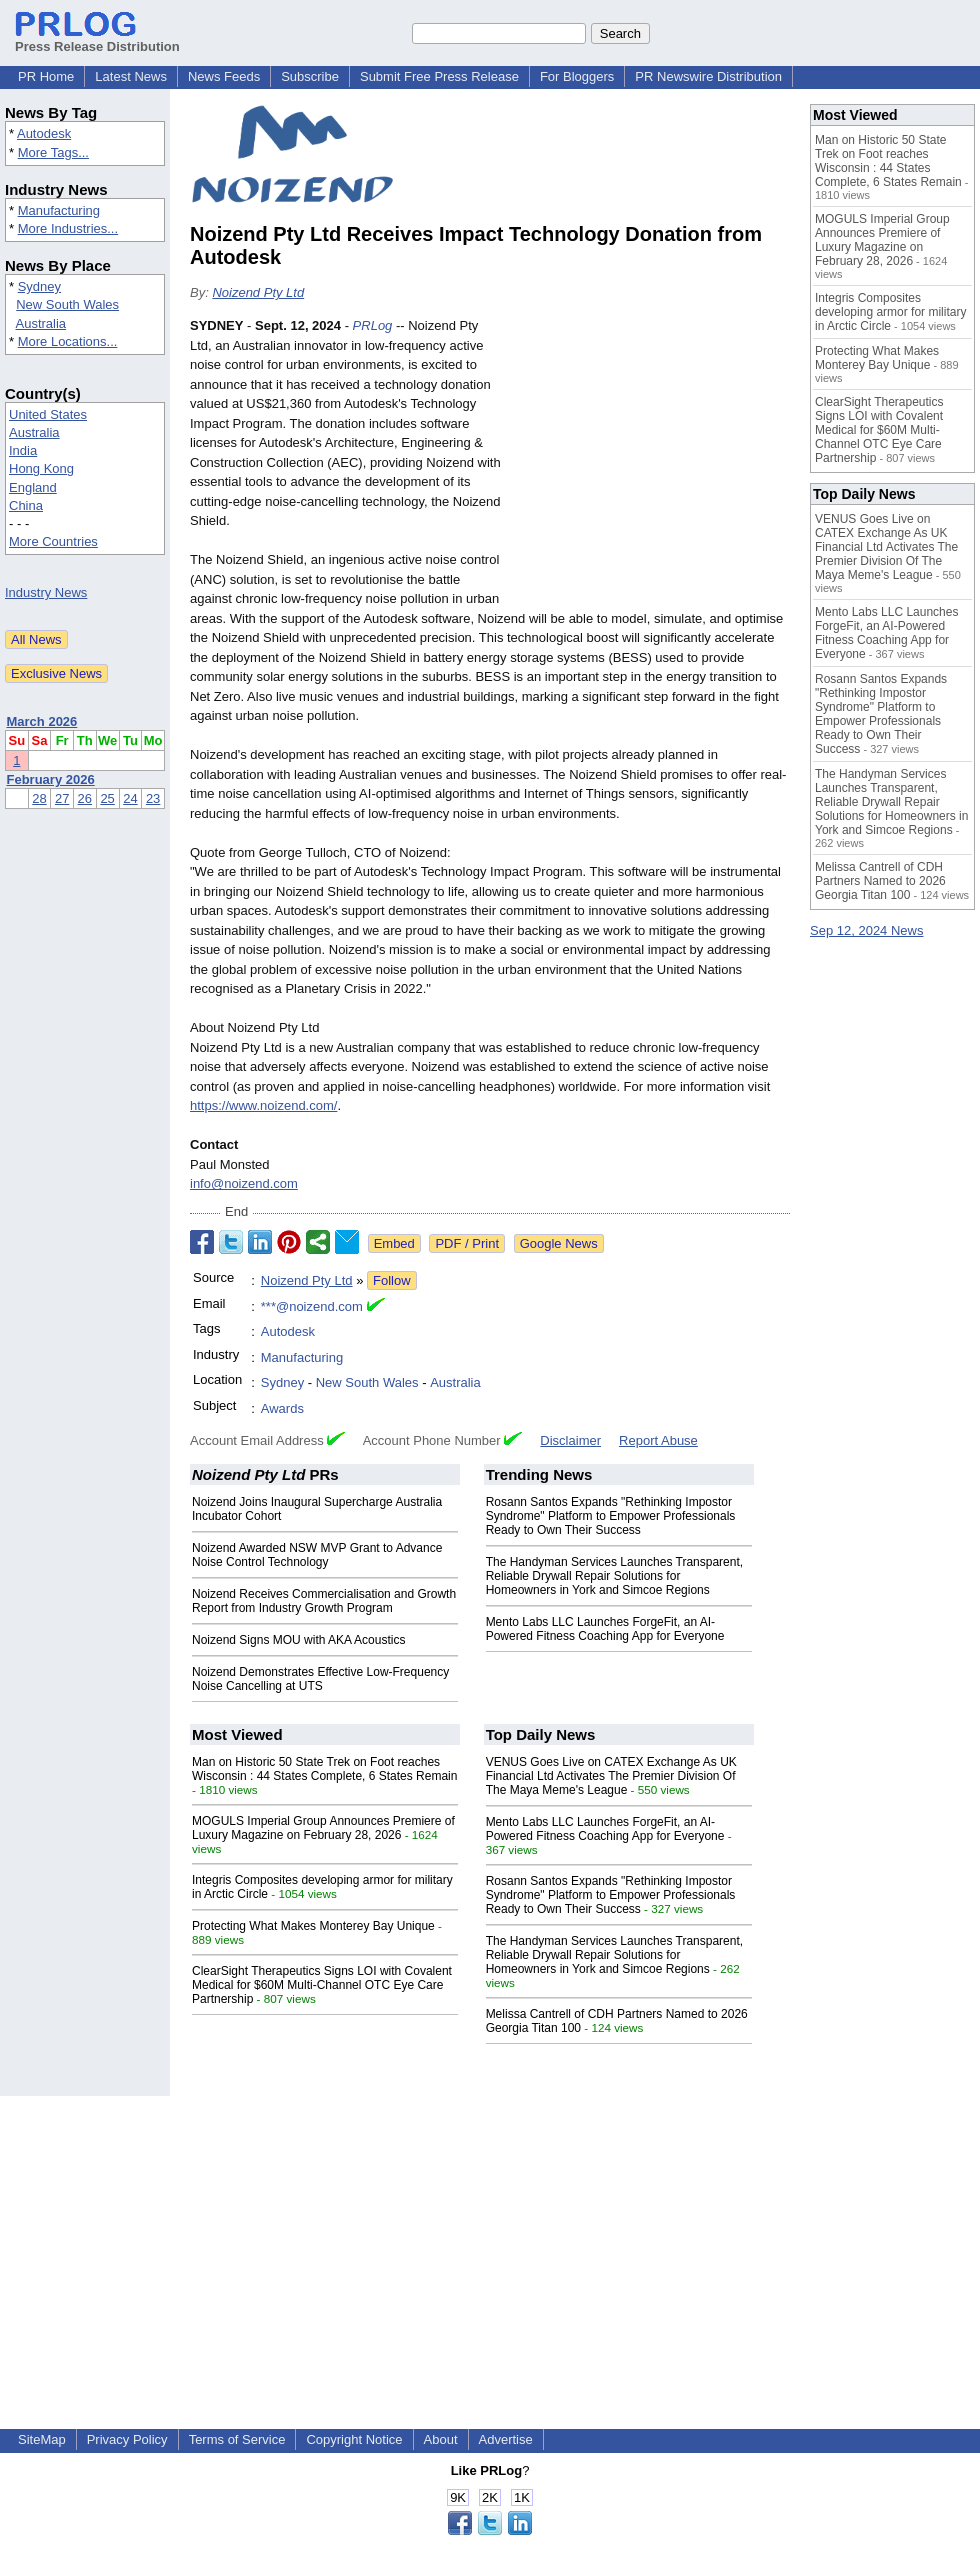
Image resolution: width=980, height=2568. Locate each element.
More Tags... (53, 152)
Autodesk (44, 133)
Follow (392, 1280)
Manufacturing (59, 210)
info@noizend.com (244, 1183)
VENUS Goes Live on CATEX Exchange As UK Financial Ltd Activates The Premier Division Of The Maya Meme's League (611, 1776)
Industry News (46, 592)
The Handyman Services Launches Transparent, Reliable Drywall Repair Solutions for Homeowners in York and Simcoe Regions (614, 1576)
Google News (559, 1243)
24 (130, 798)
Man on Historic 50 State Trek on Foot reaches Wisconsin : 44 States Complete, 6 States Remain (324, 1769)
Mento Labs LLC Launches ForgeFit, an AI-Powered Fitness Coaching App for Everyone (605, 1629)
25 (107, 798)
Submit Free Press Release (439, 76)
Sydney (39, 286)
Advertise (506, 2439)
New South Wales (67, 304)
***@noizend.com (312, 1306)
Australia (41, 323)
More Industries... (68, 228)
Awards (282, 1408)
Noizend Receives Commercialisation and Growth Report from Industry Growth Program (324, 1601)
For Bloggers (577, 76)
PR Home (46, 76)
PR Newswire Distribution (708, 76)
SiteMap (42, 2439)
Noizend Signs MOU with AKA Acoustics (298, 1640)
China (26, 505)
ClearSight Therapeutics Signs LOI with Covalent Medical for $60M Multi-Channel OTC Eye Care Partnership (322, 1985)
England (33, 487)
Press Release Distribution (97, 39)
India (23, 450)
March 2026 (42, 721)
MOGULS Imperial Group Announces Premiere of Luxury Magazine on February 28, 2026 (323, 1828)
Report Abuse (658, 1440)
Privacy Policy (127, 2439)
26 (85, 798)
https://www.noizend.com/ (263, 1105)
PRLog (373, 325)
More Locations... (68, 341)
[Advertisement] (651, 463)
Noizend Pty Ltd (258, 292)
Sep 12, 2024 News (866, 930)
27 (62, 798)
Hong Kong (41, 468)
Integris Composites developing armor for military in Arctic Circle (890, 312)
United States (48, 414)
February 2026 (51, 779)
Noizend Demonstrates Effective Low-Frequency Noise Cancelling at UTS (320, 1679)
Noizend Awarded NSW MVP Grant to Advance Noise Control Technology (317, 1555)
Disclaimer (570, 1440)
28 (39, 798)
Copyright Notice (354, 2439)
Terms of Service (237, 2439)
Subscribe (310, 76)
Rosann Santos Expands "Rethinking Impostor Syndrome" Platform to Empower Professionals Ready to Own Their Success (611, 1516)
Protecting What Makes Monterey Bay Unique (313, 1926)
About (441, 2439)
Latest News (131, 76)
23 (153, 798)
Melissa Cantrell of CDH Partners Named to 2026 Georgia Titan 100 (880, 881)
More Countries (53, 541)
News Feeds (224, 76)
